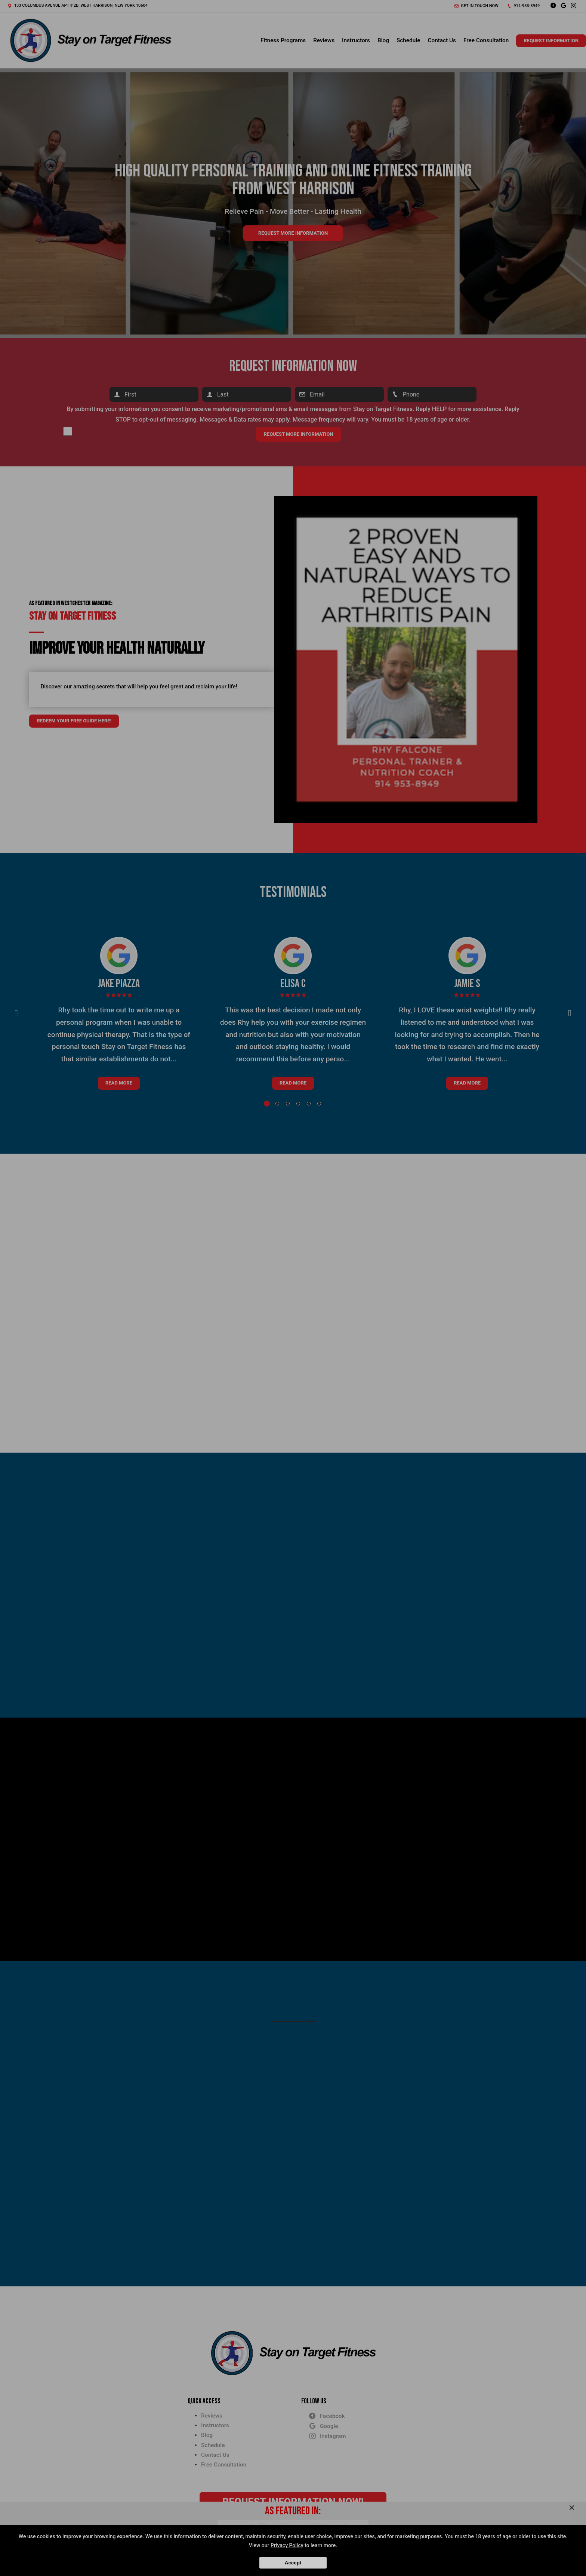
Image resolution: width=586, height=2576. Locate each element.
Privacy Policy (287, 2545)
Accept (293, 2563)
